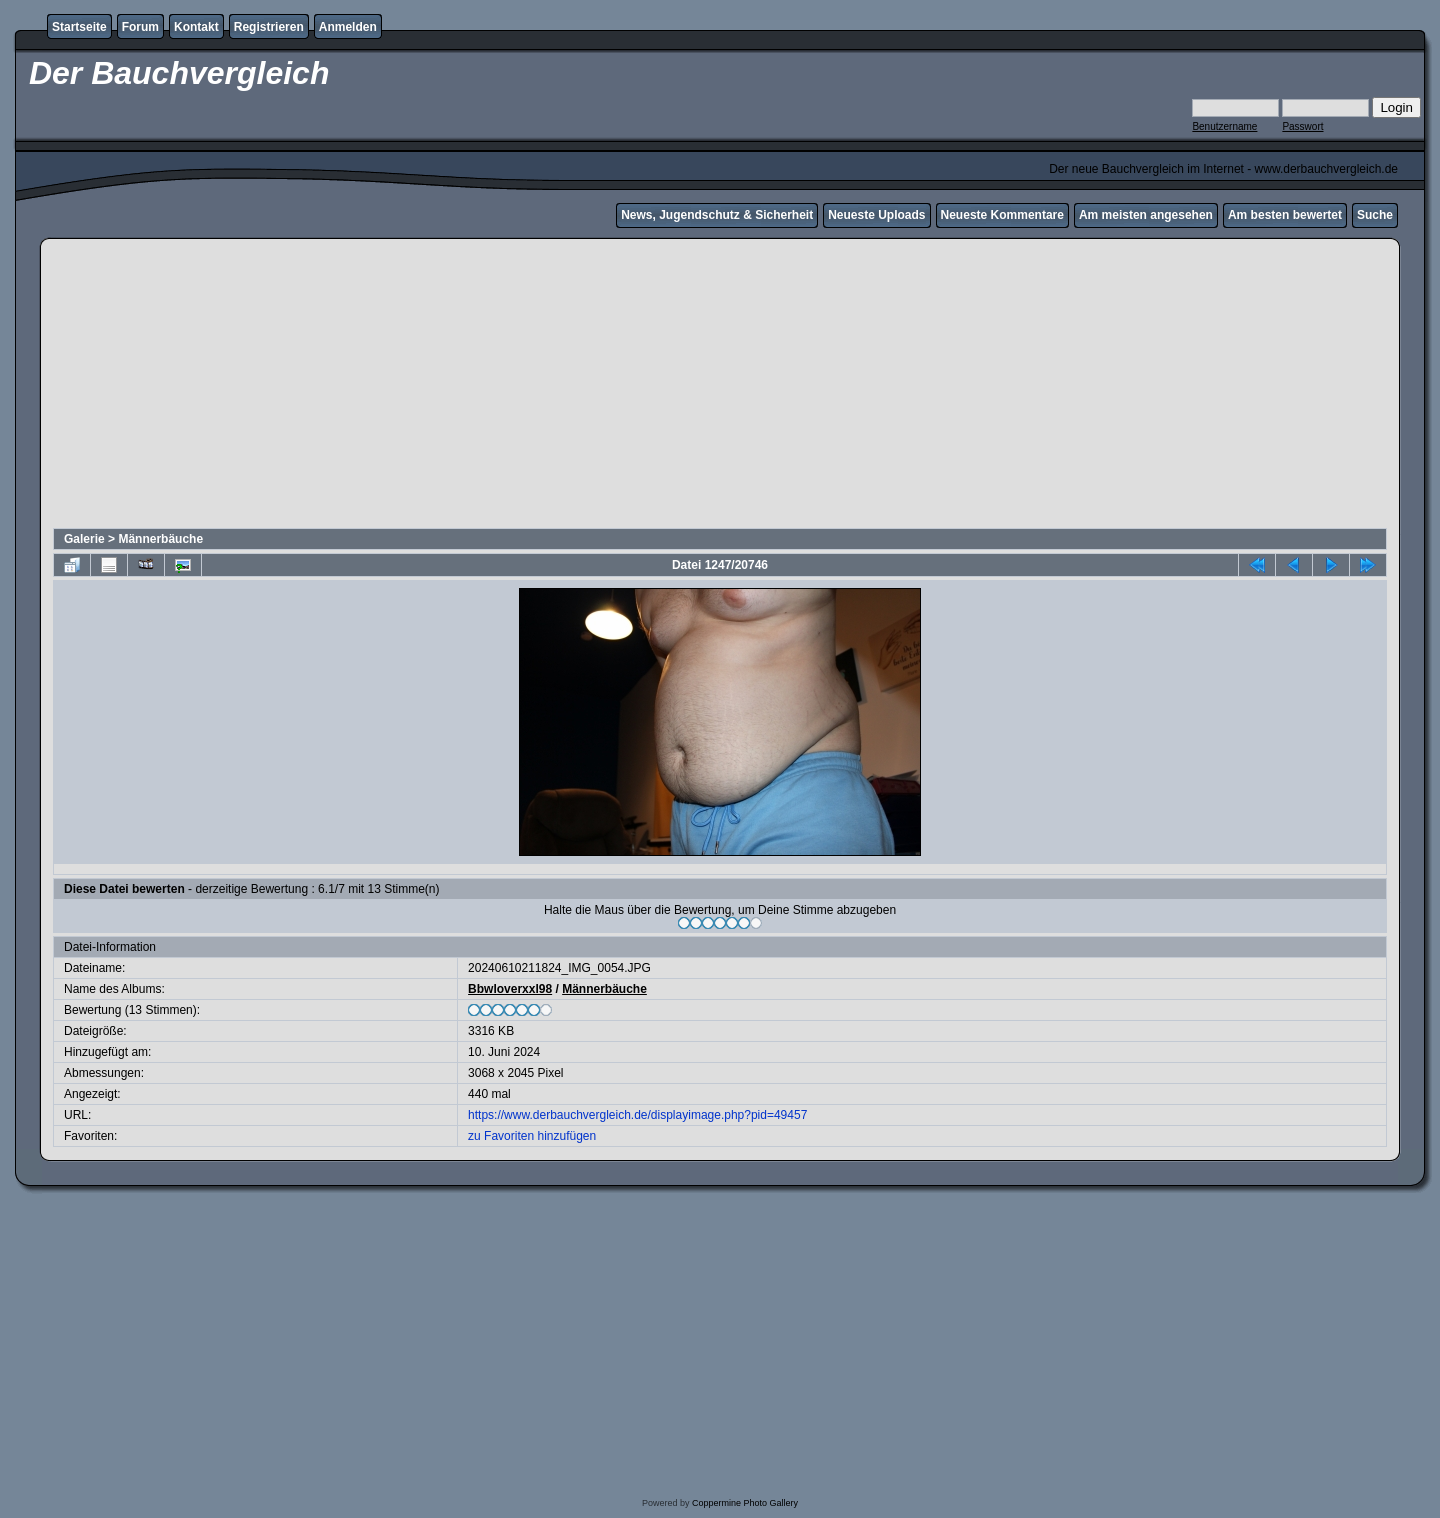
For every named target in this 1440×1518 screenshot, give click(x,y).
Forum (140, 27)
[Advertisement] (720, 386)
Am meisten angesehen (1146, 215)
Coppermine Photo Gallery (745, 1503)
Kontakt (196, 27)
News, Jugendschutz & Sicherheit (717, 215)
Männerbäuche (160, 539)
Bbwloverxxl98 (510, 989)
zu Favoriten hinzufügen (532, 1136)
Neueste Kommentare (1002, 215)
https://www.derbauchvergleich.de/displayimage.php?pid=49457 (637, 1115)
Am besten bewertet (1285, 215)
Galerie (84, 539)
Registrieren (269, 27)
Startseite (79, 27)
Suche (1375, 215)
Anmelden (348, 27)
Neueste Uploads (876, 215)
